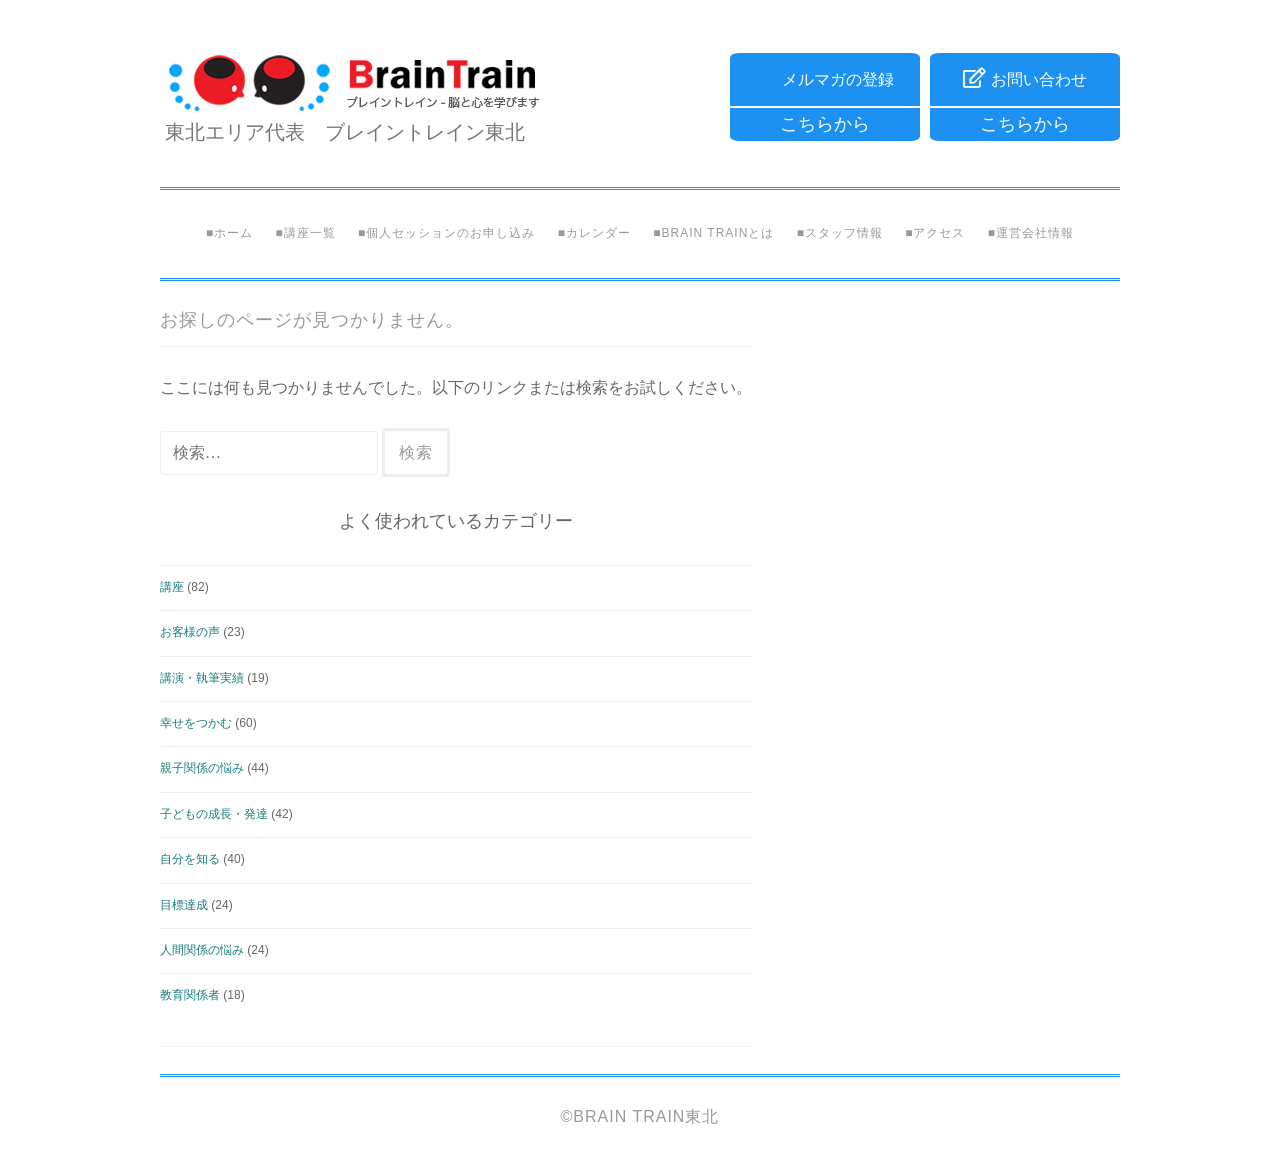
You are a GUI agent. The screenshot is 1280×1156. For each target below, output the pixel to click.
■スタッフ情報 (840, 233)
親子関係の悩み (202, 768)
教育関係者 (190, 995)
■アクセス (935, 233)
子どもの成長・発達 (214, 814)
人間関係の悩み (202, 950)
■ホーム (229, 233)
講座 (172, 587)
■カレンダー (594, 233)
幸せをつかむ (196, 723)
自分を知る (190, 859)
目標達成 (184, 905)
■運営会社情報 (1031, 233)
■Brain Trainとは (713, 233)
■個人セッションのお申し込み (446, 233)
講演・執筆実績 (202, 678)
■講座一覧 (305, 233)
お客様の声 (190, 632)
